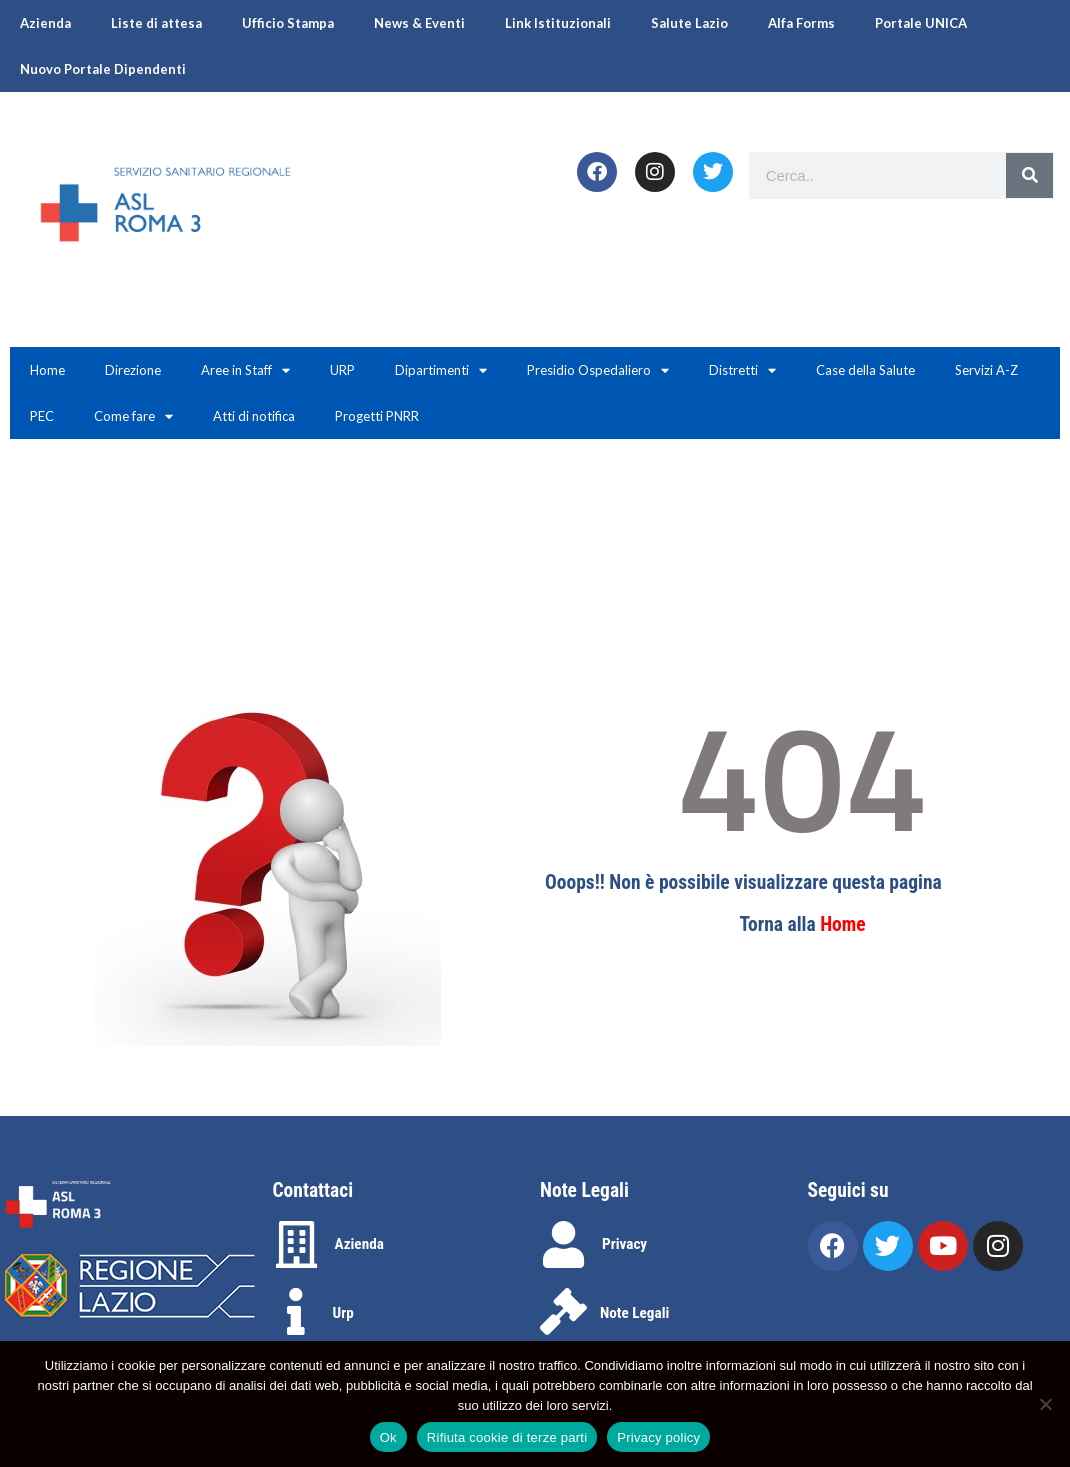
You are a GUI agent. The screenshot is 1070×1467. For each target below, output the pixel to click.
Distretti (742, 370)
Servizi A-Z (986, 370)
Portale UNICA (921, 23)
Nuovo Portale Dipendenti (103, 69)
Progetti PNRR (377, 416)
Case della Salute (865, 370)
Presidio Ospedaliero (598, 370)
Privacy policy (658, 1437)
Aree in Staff (245, 370)
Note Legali (634, 1313)
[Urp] (296, 1311)
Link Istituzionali (558, 23)
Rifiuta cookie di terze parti (507, 1437)
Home (47, 370)
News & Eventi (419, 23)
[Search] (1029, 175)
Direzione (133, 370)
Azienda (45, 23)
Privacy (624, 1244)
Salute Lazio (689, 23)
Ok (388, 1437)
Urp (343, 1313)
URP (342, 370)
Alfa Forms (801, 23)
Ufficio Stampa (288, 23)
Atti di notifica (254, 416)
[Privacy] (563, 1244)
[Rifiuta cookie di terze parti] (1045, 1404)
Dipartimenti (441, 370)
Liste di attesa (156, 23)
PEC (42, 416)
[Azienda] (296, 1244)
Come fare (133, 416)
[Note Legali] (563, 1311)
